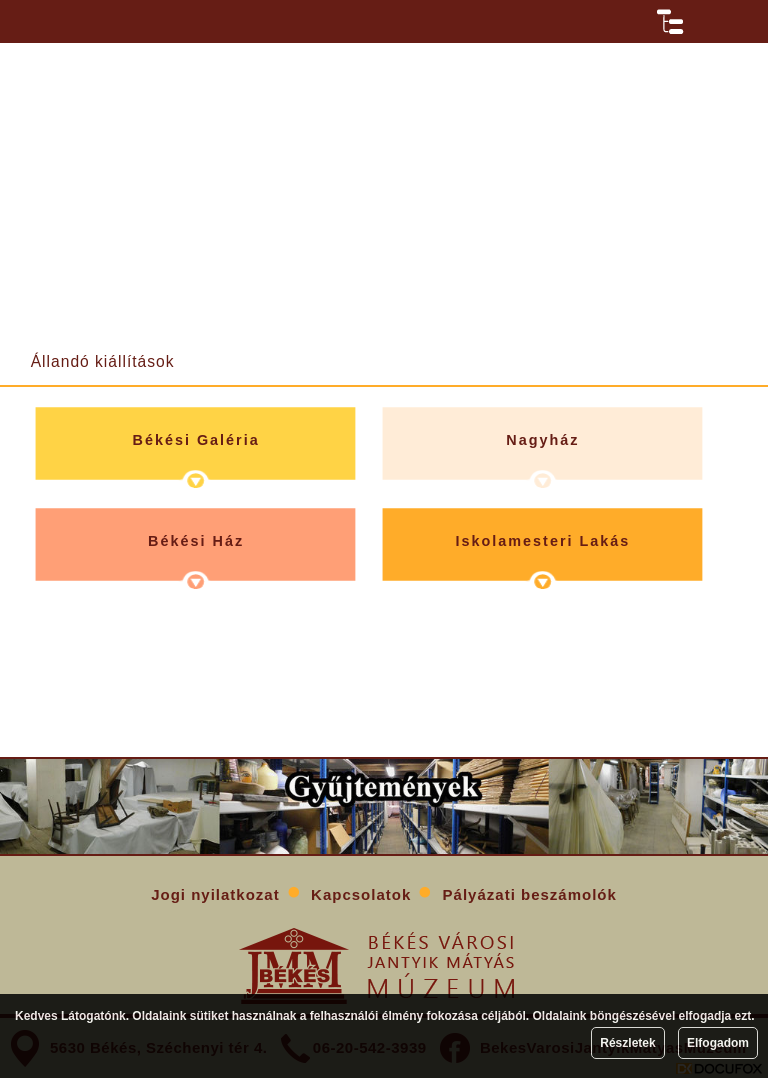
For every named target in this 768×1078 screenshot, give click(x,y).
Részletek (627, 1043)
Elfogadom (718, 1043)
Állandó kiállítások (103, 361)
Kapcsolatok (361, 894)
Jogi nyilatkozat (215, 894)
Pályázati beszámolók (530, 894)
